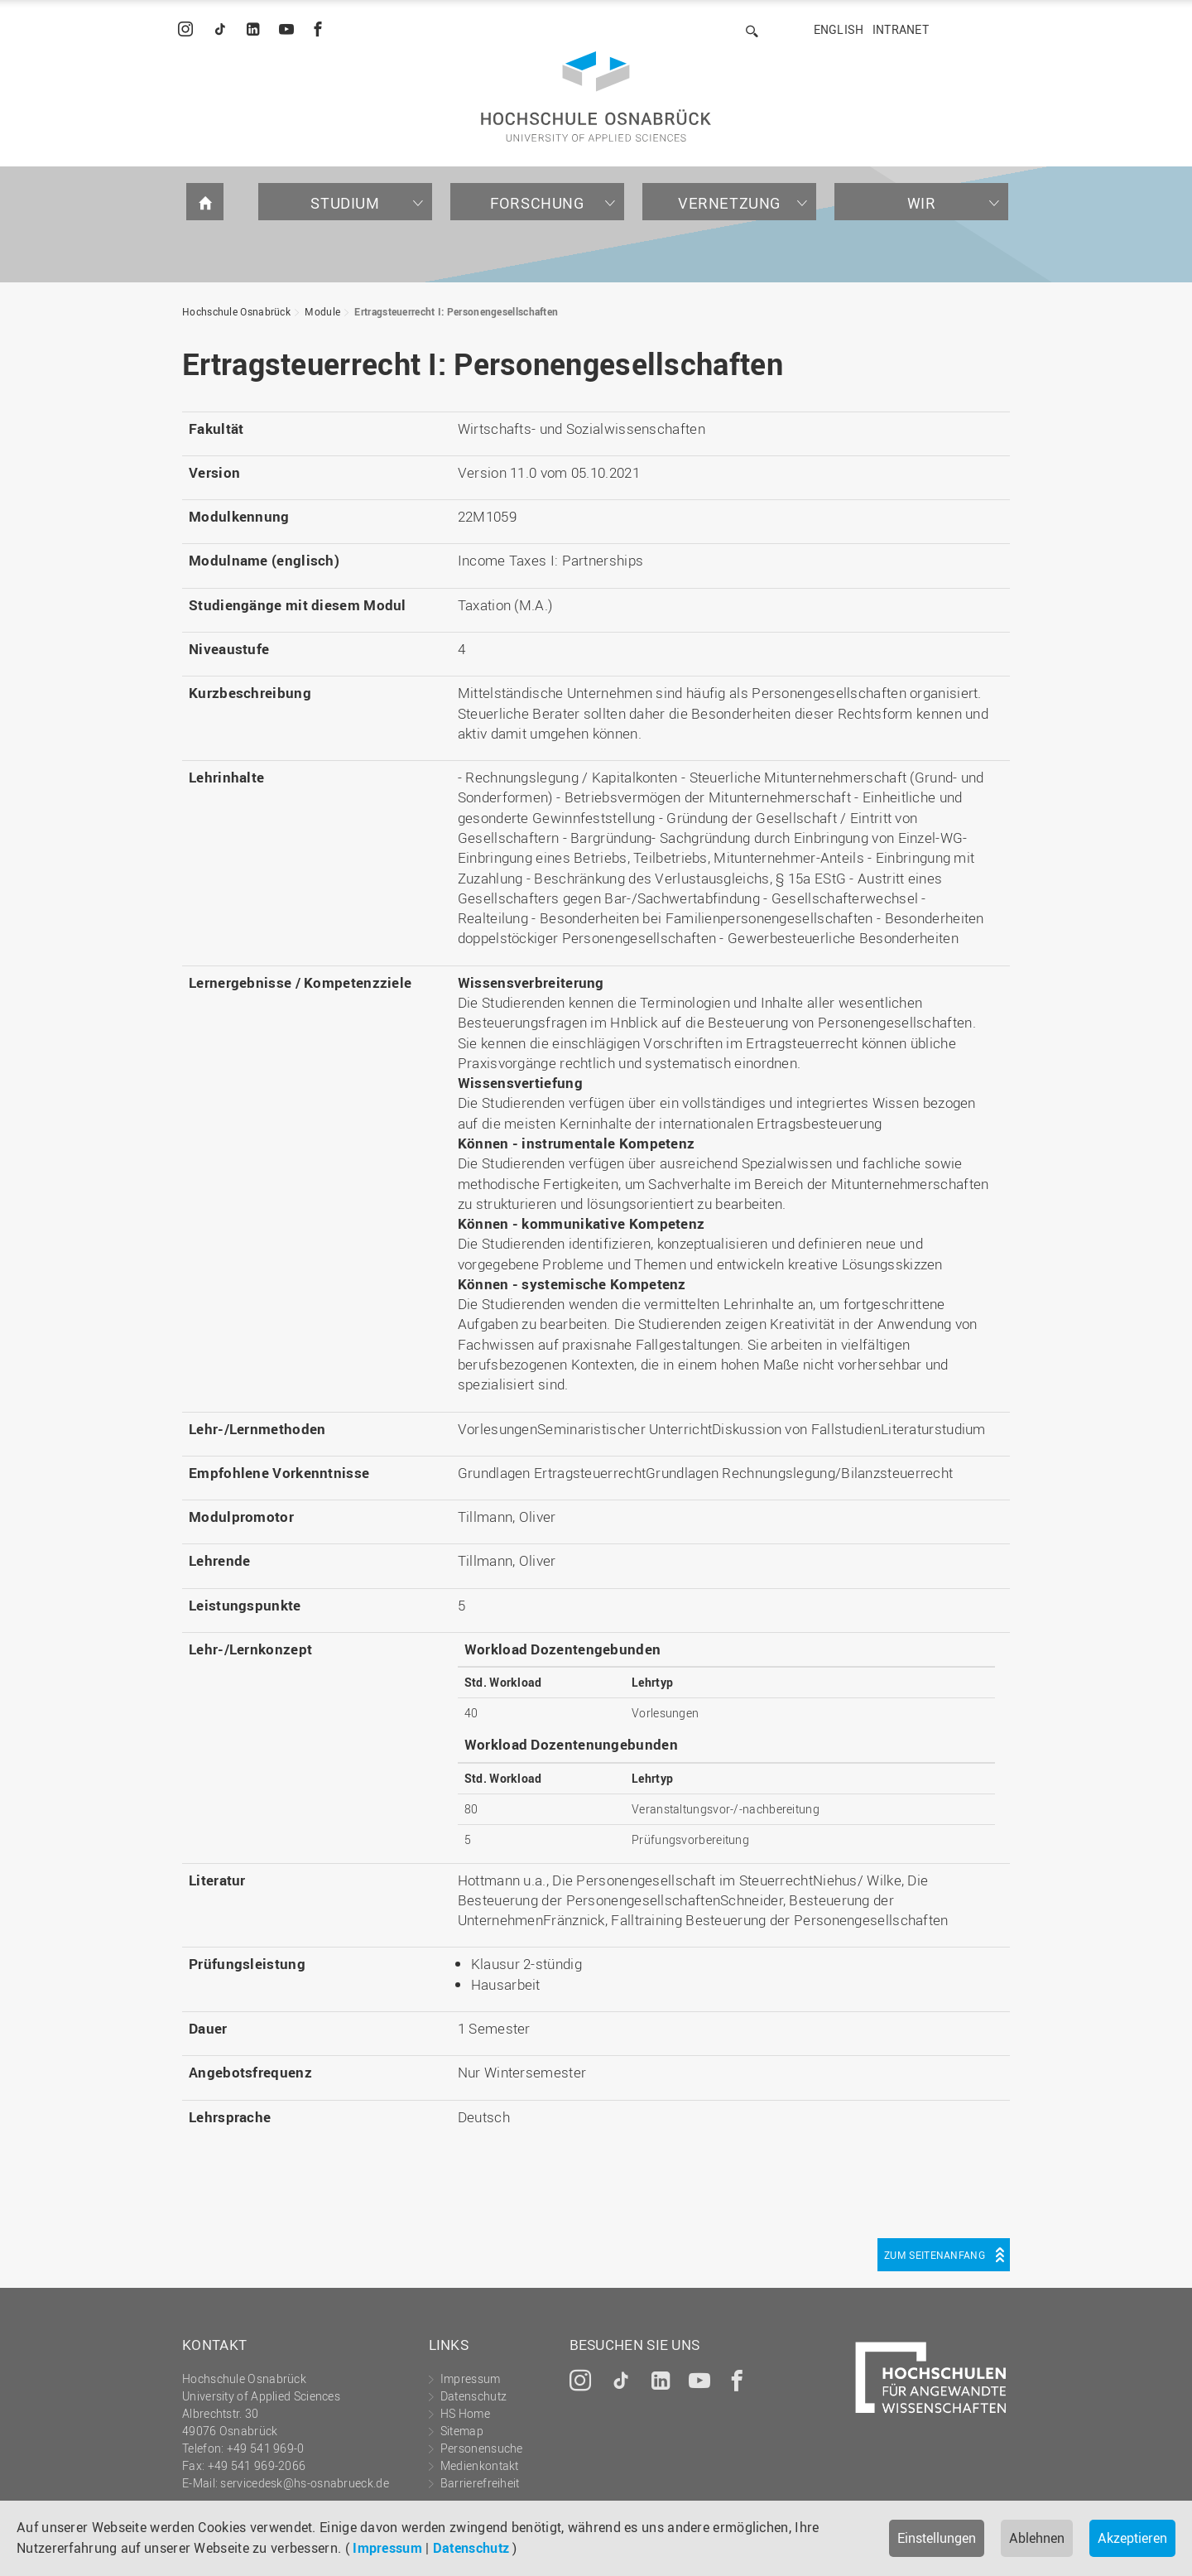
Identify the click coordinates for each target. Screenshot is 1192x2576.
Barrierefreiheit (480, 2483)
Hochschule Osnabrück (236, 311)
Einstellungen (936, 2538)
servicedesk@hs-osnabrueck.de (304, 2483)
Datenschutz (471, 2548)
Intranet (900, 29)
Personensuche (481, 2448)
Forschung (537, 203)
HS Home (465, 2413)
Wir (921, 203)
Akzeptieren (1132, 2538)
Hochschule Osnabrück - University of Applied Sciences (596, 96)
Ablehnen (1037, 2538)
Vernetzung (729, 203)
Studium (344, 203)
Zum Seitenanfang (934, 2254)
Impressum (387, 2548)
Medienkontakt (479, 2465)
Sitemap (461, 2431)
